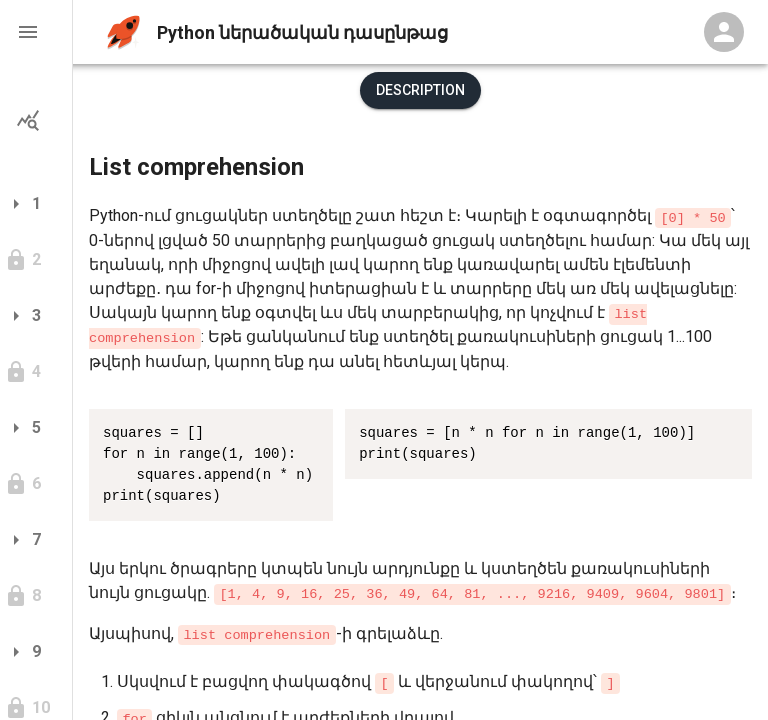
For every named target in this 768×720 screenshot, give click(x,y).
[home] (123, 32)
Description (420, 90)
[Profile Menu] (724, 32)
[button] (36, 32)
